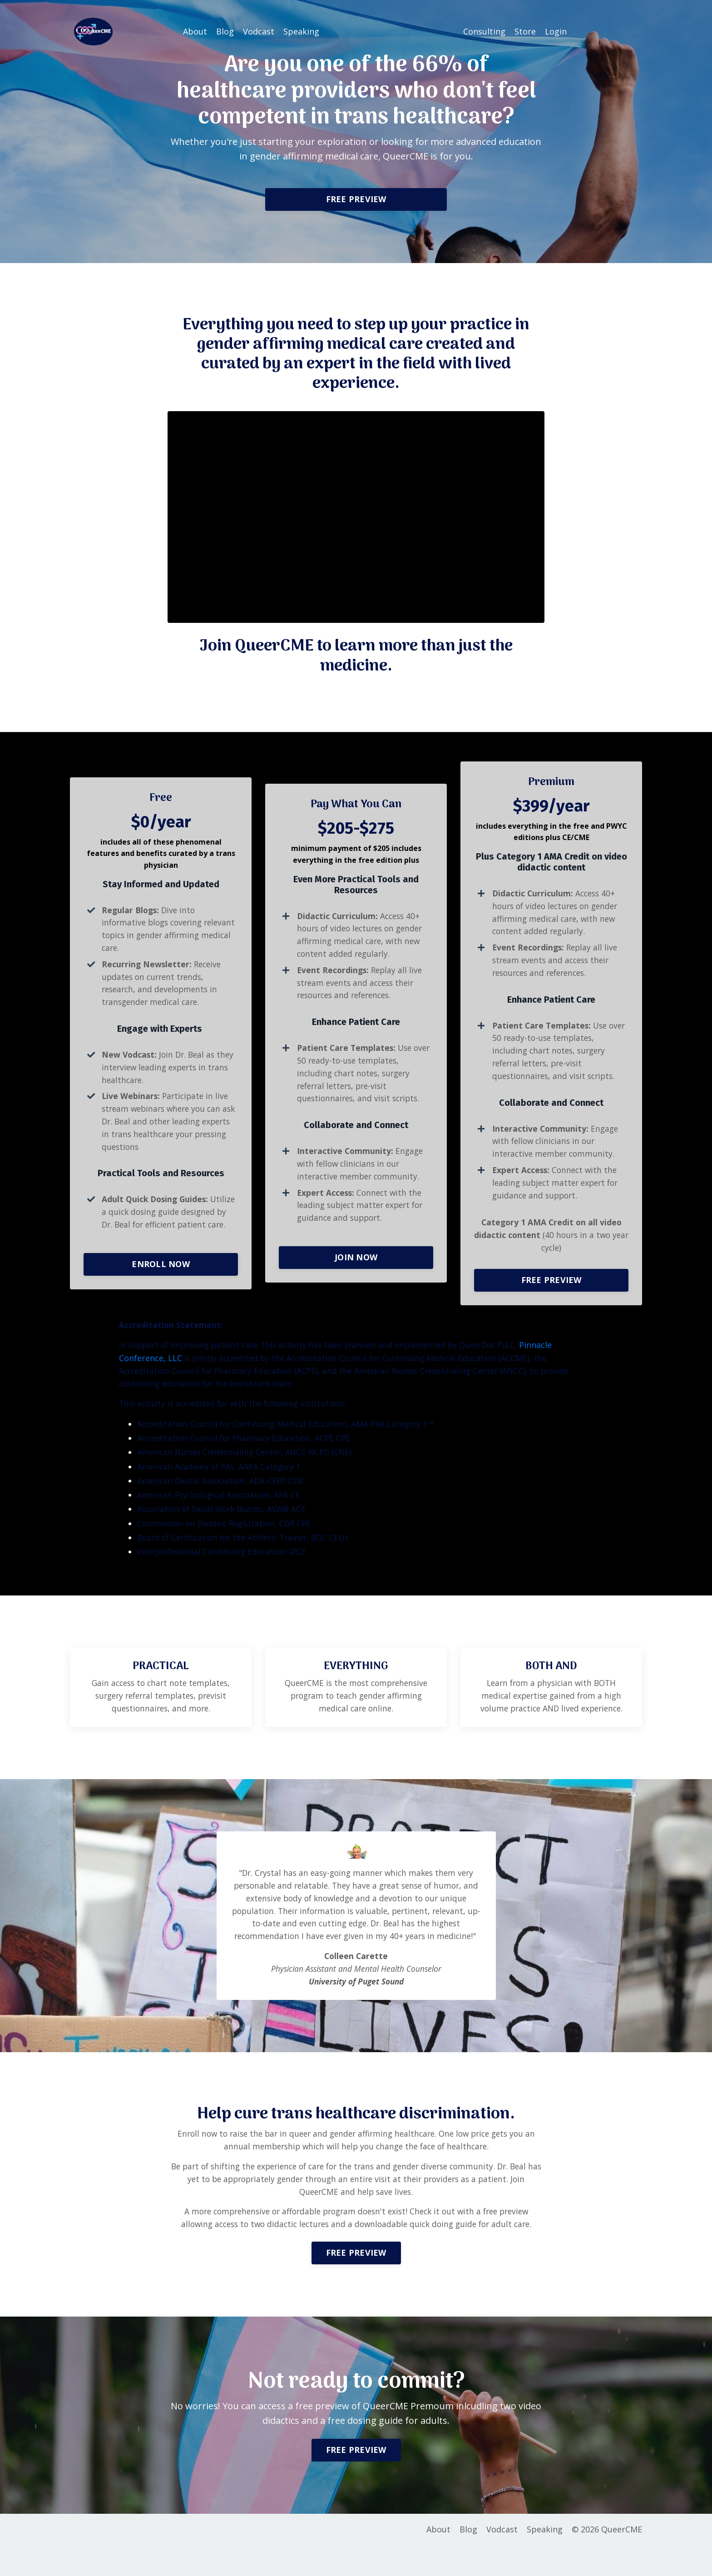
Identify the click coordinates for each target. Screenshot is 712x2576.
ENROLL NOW (161, 1279)
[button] (356, 196)
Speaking (301, 31)
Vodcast (258, 31)
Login (556, 31)
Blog (225, 31)
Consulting (484, 31)
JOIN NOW (356, 1266)
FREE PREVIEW (356, 199)
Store (525, 31)
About (195, 31)
